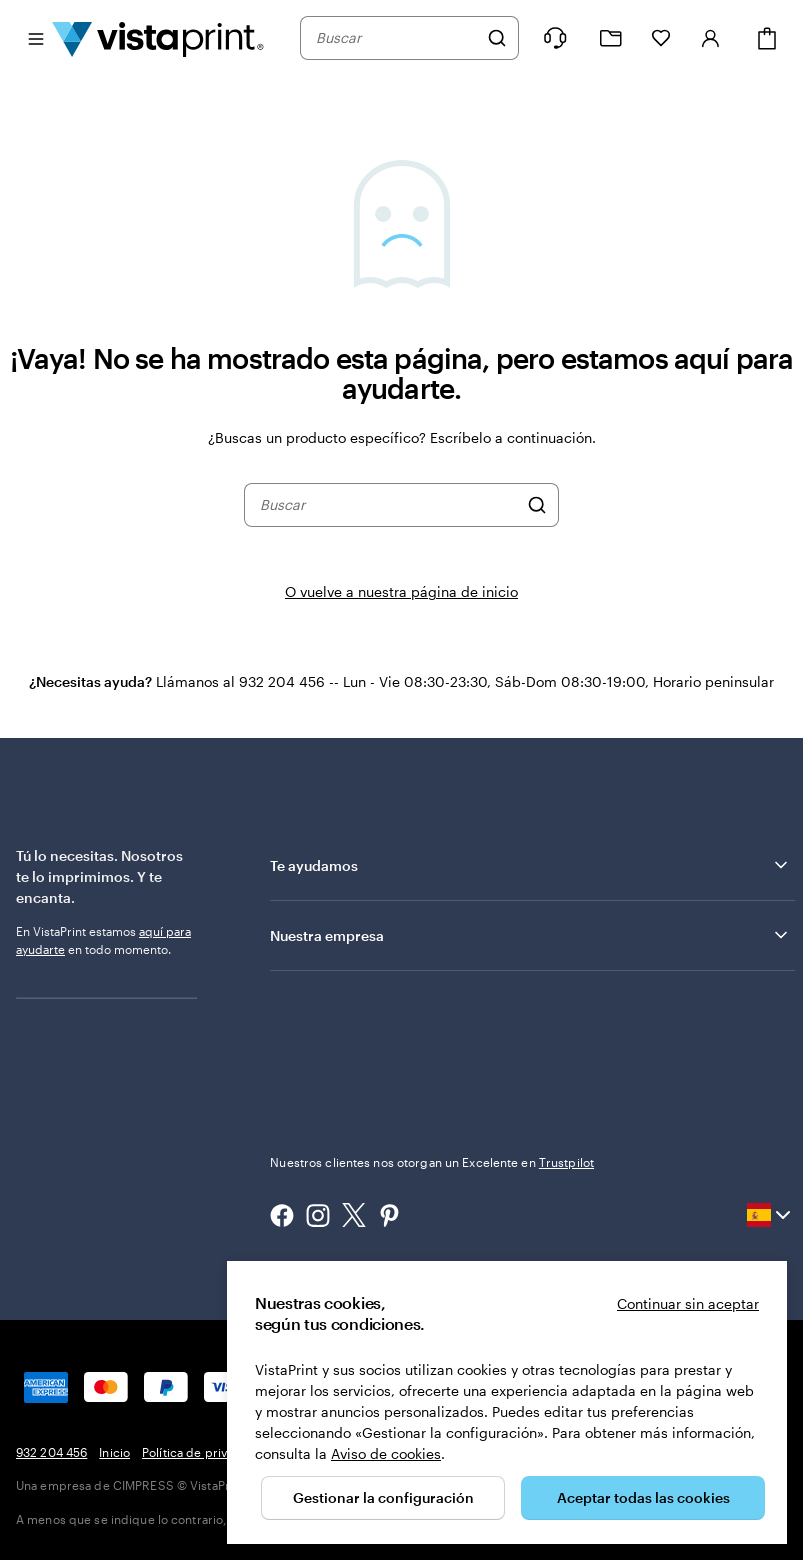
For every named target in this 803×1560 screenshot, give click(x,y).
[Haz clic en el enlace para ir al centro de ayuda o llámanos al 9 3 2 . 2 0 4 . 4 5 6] (555, 38)
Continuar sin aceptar (688, 1303)
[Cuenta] (711, 38)
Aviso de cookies (386, 1453)
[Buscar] (497, 38)
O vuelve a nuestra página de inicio (401, 591)
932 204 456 (51, 1452)
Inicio (114, 1452)
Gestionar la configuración (383, 1497)
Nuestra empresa (530, 935)
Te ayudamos (530, 865)
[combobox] (396, 38)
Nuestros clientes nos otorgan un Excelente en (432, 1162)
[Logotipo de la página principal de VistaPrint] (158, 38)
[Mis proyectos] (611, 38)
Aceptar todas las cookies (643, 1497)
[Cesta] (767, 38)
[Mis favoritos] (661, 38)
